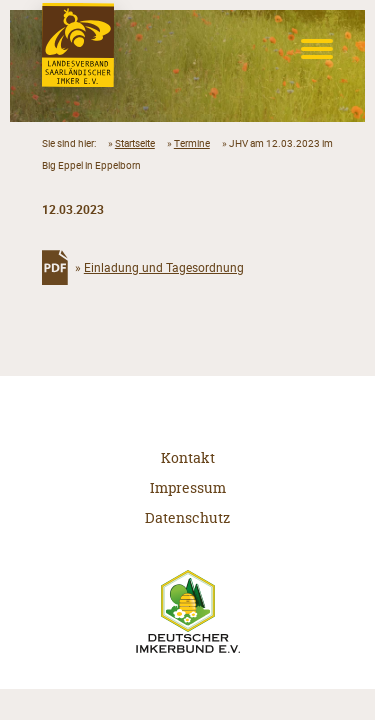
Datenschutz (187, 517)
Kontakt (188, 457)
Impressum (188, 487)
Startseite (135, 143)
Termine (192, 143)
